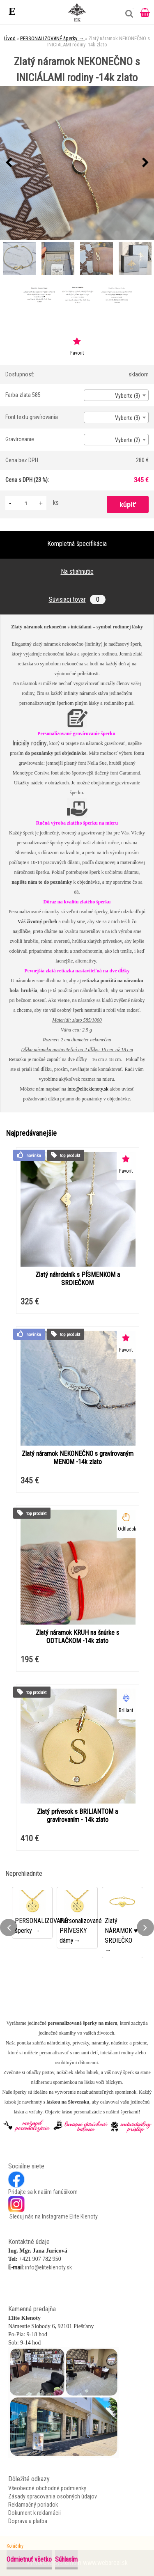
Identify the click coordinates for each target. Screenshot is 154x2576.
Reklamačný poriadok (33, 2504)
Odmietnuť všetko (29, 2559)
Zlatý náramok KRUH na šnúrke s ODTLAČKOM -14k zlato (77, 1637)
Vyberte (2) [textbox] (127, 440)
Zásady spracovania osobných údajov (52, 2496)
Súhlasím (66, 2559)
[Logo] (77, 12)
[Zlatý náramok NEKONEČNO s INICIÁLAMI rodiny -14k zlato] (77, 163)
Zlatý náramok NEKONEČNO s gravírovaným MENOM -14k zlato (77, 1458)
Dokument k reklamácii (34, 2513)
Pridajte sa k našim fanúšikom (43, 2192)
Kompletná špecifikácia (77, 544)
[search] (127, 17)
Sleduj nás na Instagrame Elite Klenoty (53, 2216)
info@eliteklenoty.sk (88, 1089)
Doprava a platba (27, 2521)
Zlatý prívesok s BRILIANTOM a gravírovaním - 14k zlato (77, 1816)
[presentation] (8, 163)
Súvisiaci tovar (77, 599)
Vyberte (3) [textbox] (127, 395)
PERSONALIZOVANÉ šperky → (52, 38)
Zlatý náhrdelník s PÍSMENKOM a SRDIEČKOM (77, 1279)
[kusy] (25, 503)
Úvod (10, 38)
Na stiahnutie (77, 571)
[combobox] (116, 395)
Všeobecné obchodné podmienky (47, 2488)
